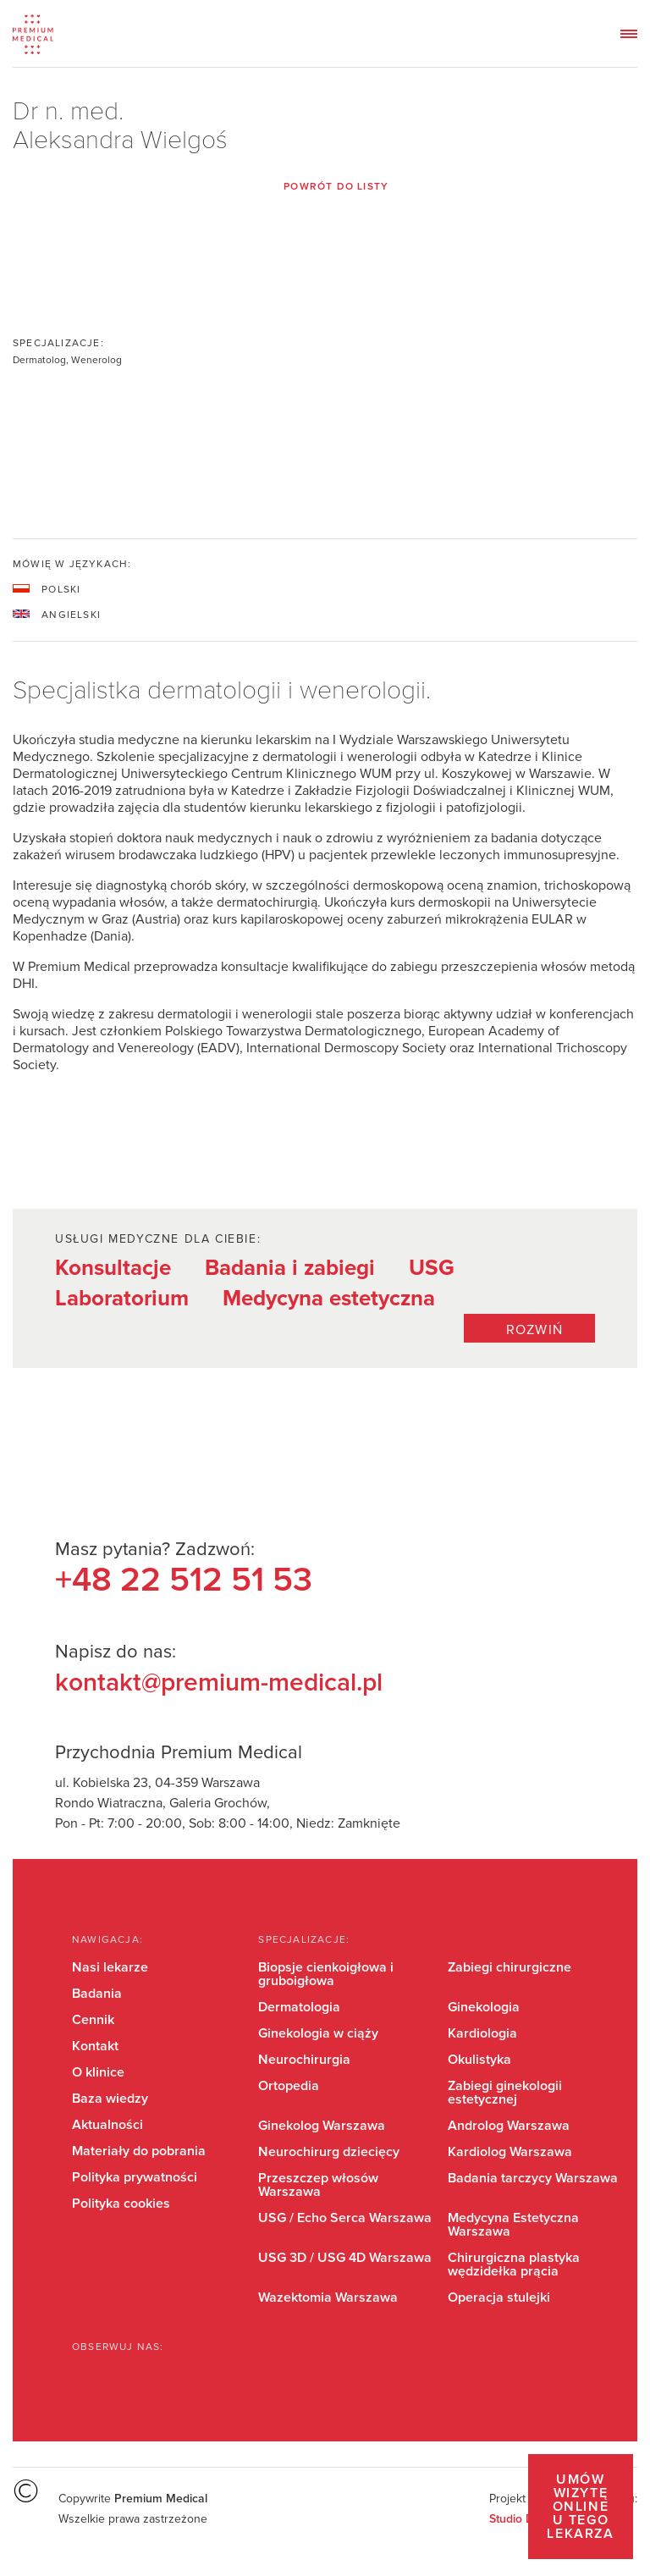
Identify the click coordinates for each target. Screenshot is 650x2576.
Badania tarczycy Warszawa (533, 2178)
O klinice (98, 2072)
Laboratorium (122, 1298)
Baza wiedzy (110, 2098)
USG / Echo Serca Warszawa (345, 2218)
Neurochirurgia (304, 2059)
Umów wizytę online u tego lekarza (580, 2506)
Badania (97, 1993)
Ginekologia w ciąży (318, 2033)
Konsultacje (113, 1268)
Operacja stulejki (499, 2297)
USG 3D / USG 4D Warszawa (345, 2257)
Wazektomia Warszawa (328, 2297)
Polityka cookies (121, 2203)
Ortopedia (288, 2086)
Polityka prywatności (134, 2177)
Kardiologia (482, 2033)
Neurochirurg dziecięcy (328, 2152)
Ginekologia (484, 2007)
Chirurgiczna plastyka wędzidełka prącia (514, 2264)
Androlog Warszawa (509, 2125)
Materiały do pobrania (139, 2151)
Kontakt (95, 2046)
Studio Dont (520, 2519)
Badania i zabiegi (290, 1268)
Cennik (93, 2020)
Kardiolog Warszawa (510, 2152)
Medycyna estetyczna (329, 1298)
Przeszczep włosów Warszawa (318, 2184)
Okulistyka (479, 2059)
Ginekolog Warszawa (321, 2125)
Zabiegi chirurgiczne (509, 1967)
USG (431, 1268)
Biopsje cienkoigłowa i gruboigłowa (326, 1974)
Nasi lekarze (110, 1967)
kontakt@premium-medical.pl (219, 1683)
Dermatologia (299, 2007)
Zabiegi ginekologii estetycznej (505, 2092)
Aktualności (107, 2125)
